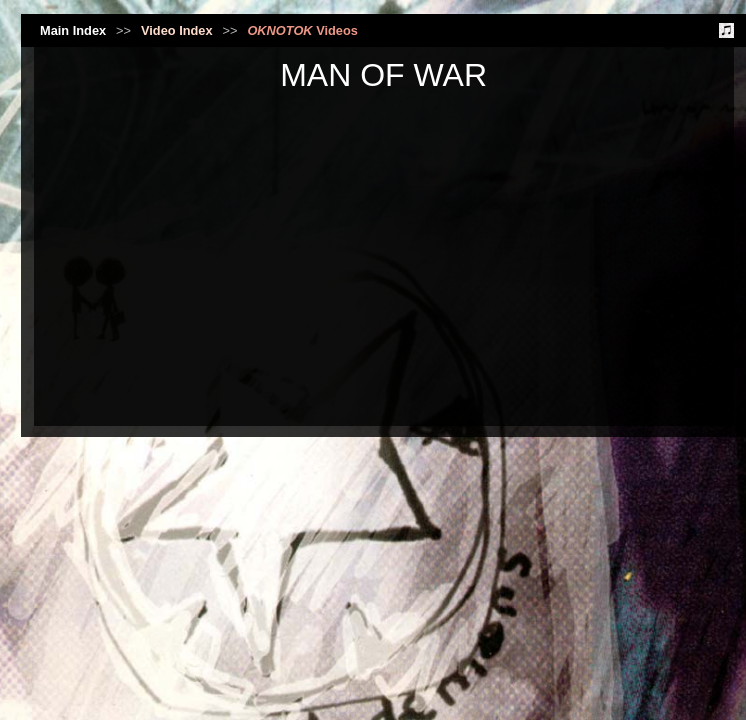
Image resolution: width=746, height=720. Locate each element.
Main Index (73, 30)
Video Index (177, 30)
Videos (302, 30)
